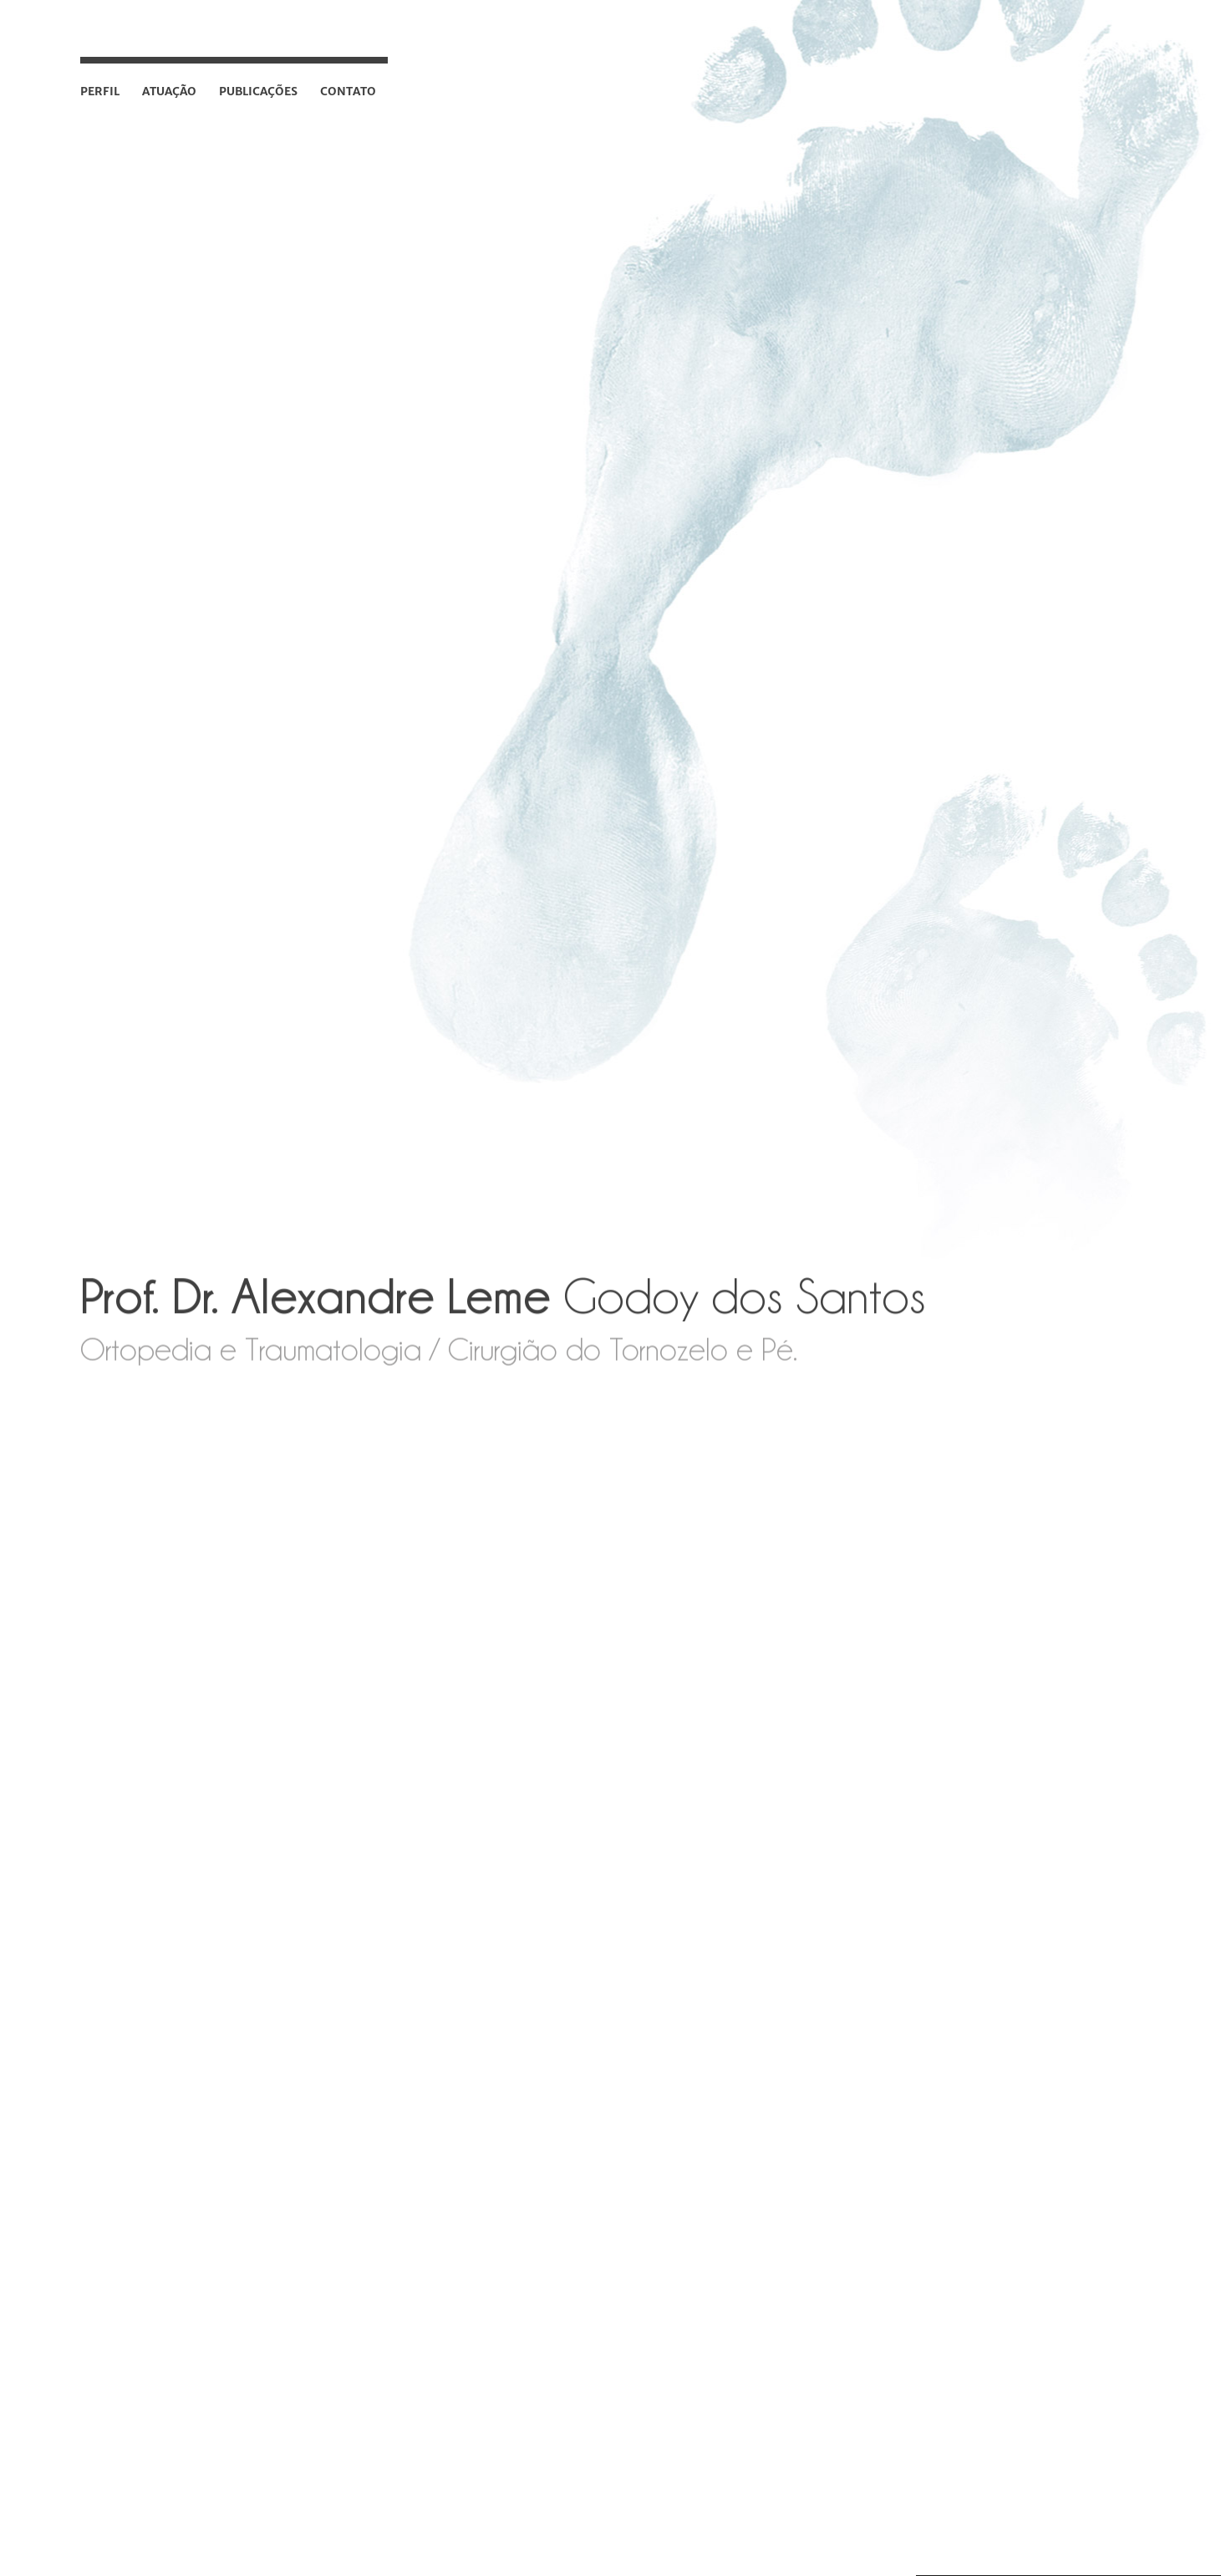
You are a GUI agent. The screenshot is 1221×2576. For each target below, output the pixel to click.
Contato (348, 91)
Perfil (100, 91)
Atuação (169, 91)
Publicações (258, 91)
